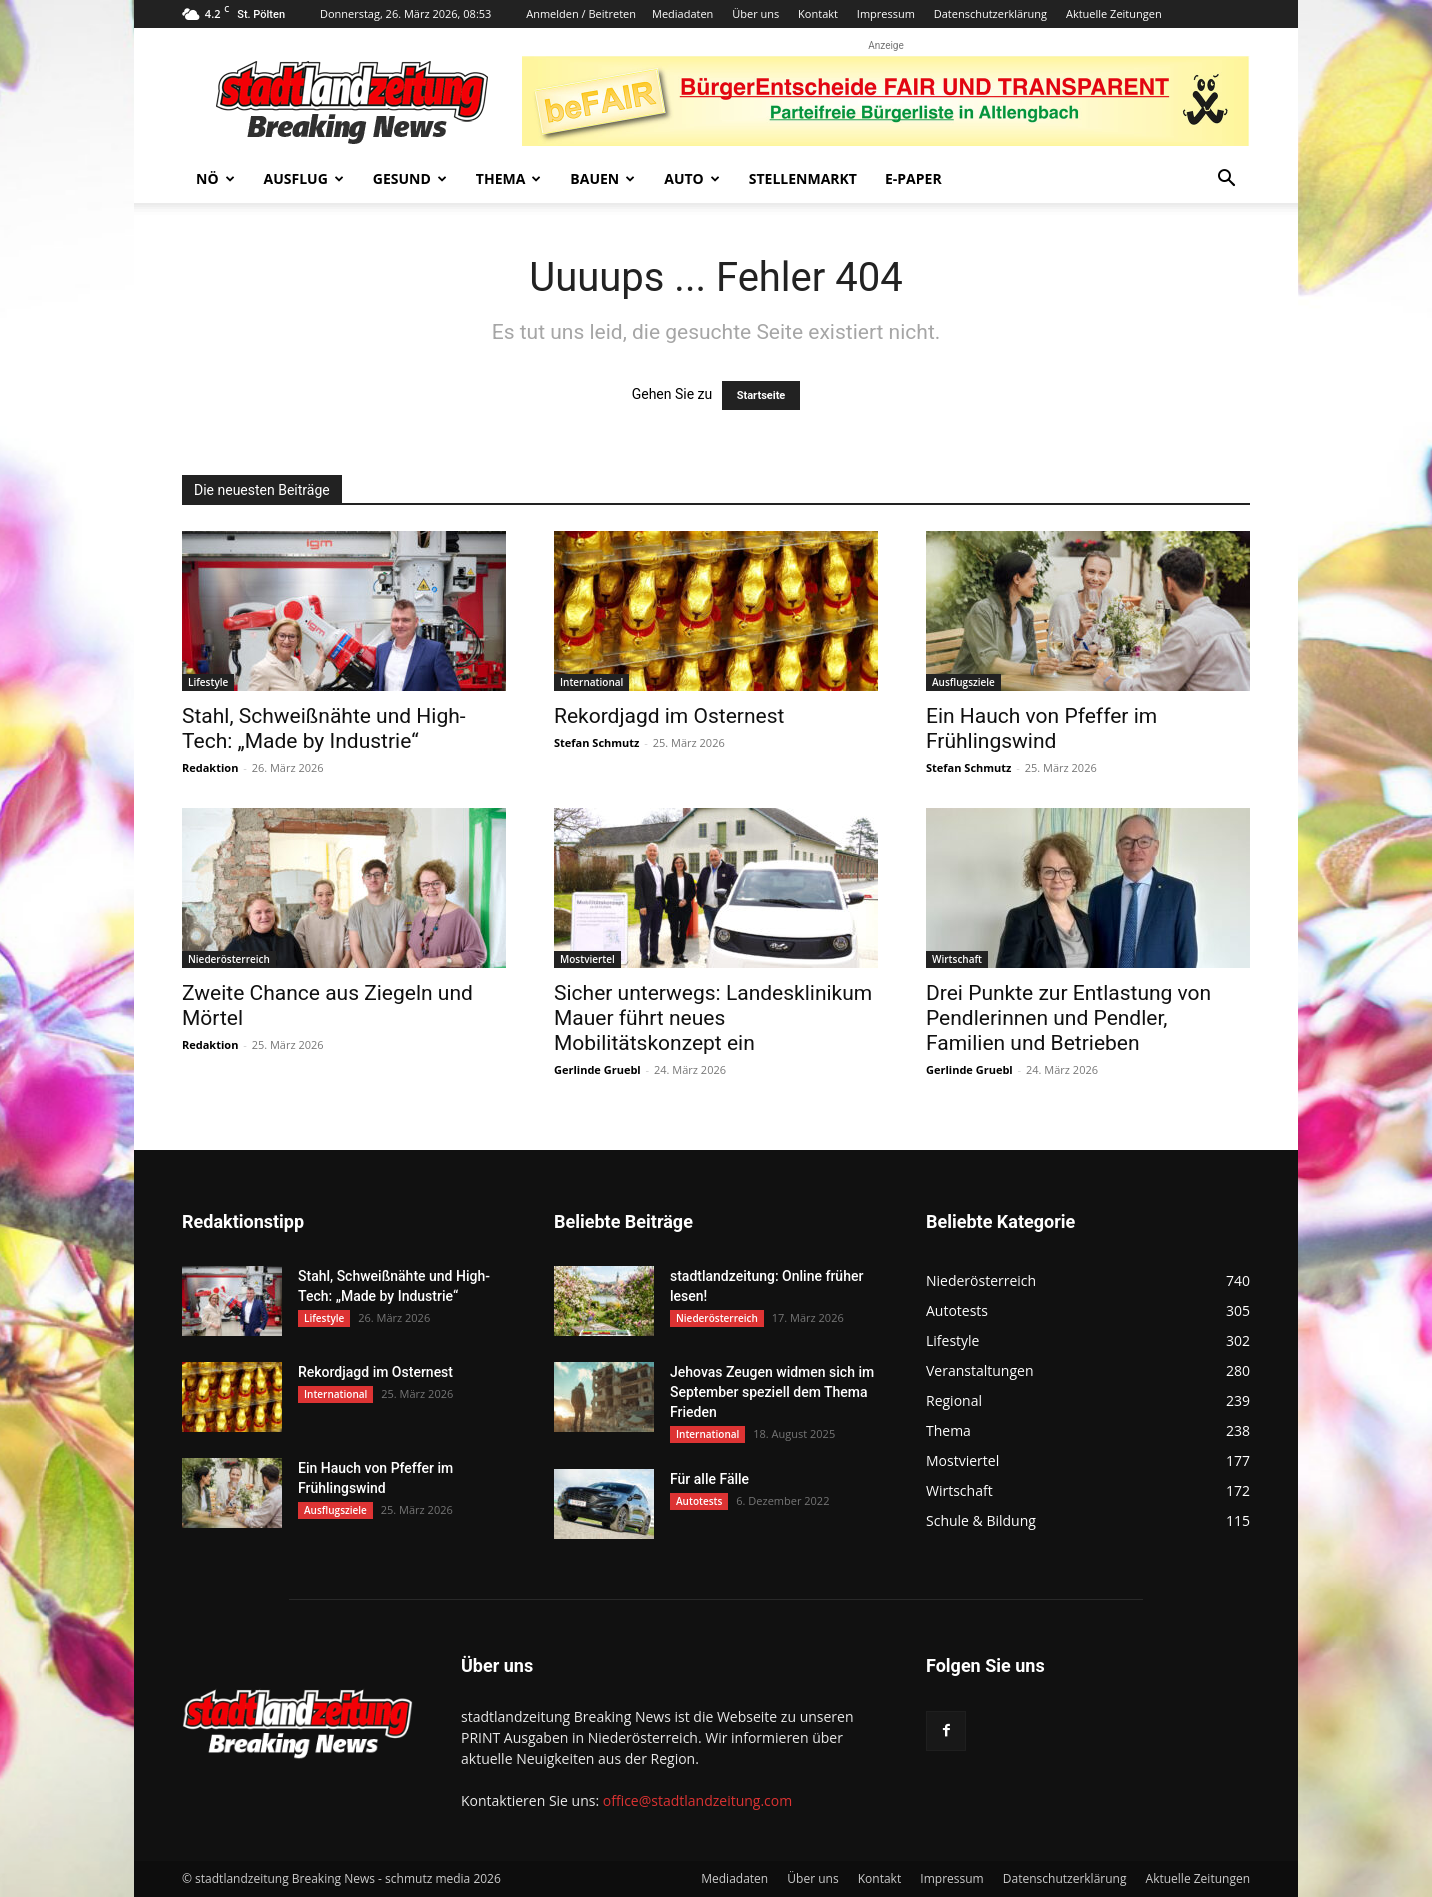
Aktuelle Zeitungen (1114, 13)
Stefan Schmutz (596, 742)
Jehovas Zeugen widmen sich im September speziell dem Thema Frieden (772, 1392)
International (591, 682)
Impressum (886, 13)
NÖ (215, 178)
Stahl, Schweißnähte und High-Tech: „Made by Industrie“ (324, 728)
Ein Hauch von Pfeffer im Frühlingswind (1041, 728)
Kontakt (818, 13)
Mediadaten (682, 13)
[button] (1226, 180)
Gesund (410, 178)
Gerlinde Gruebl (597, 1069)
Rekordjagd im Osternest (669, 716)
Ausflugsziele (963, 682)
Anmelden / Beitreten (581, 13)
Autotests (699, 1501)
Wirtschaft (957, 959)
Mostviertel (587, 959)
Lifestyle (208, 682)
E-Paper (913, 178)
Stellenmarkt (803, 178)
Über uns (755, 13)
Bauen (602, 178)
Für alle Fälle (709, 1479)
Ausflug (304, 178)
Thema (509, 178)
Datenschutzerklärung (990, 13)
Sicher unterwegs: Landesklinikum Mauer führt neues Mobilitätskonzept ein (713, 1018)
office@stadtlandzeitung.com (697, 1800)
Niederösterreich (229, 959)
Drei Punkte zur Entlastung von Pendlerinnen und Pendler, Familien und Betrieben (1068, 1018)
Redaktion (210, 767)
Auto (692, 178)
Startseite (761, 395)
